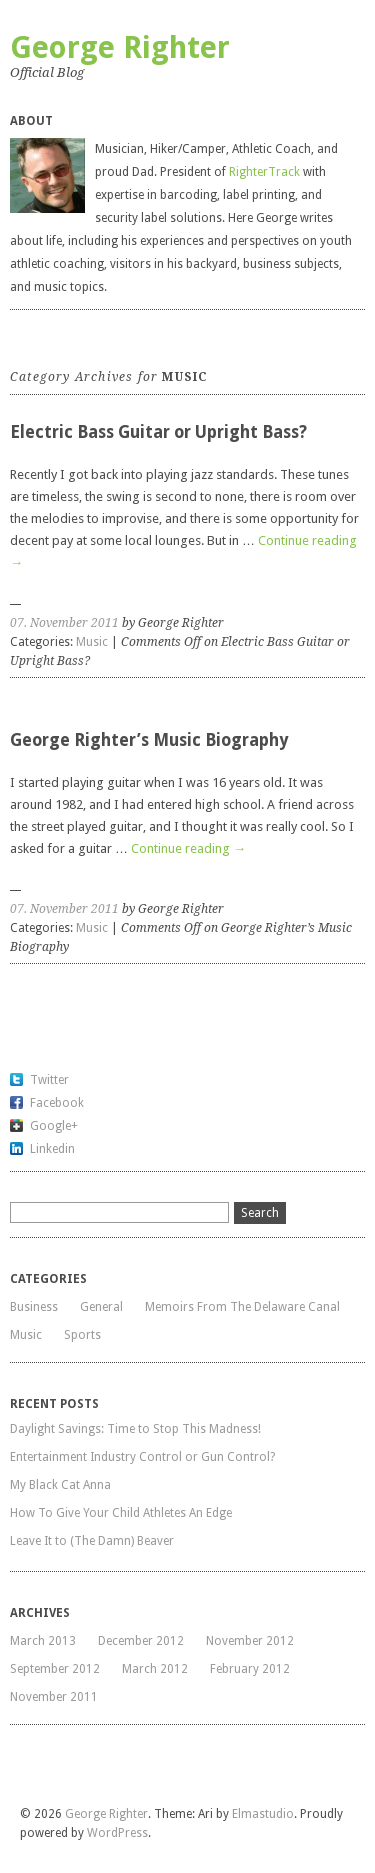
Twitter (49, 1080)
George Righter (120, 47)
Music (92, 642)
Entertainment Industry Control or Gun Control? (142, 1457)
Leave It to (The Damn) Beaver (92, 1541)
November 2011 (54, 1697)
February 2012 (250, 1669)
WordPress (117, 1833)
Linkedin (52, 1149)
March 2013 (43, 1641)
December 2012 (141, 1641)
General (101, 1307)
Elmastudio (263, 1814)
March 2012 (155, 1669)
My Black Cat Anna (60, 1485)
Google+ (54, 1126)
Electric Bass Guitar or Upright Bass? (158, 432)
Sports (82, 1335)
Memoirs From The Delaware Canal (242, 1307)
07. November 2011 (64, 623)
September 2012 (55, 1669)
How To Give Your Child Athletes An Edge (121, 1513)
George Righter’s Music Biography (149, 740)
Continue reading (188, 848)
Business (34, 1307)
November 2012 (250, 1641)
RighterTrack (264, 172)
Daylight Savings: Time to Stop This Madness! (135, 1429)
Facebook (57, 1103)
